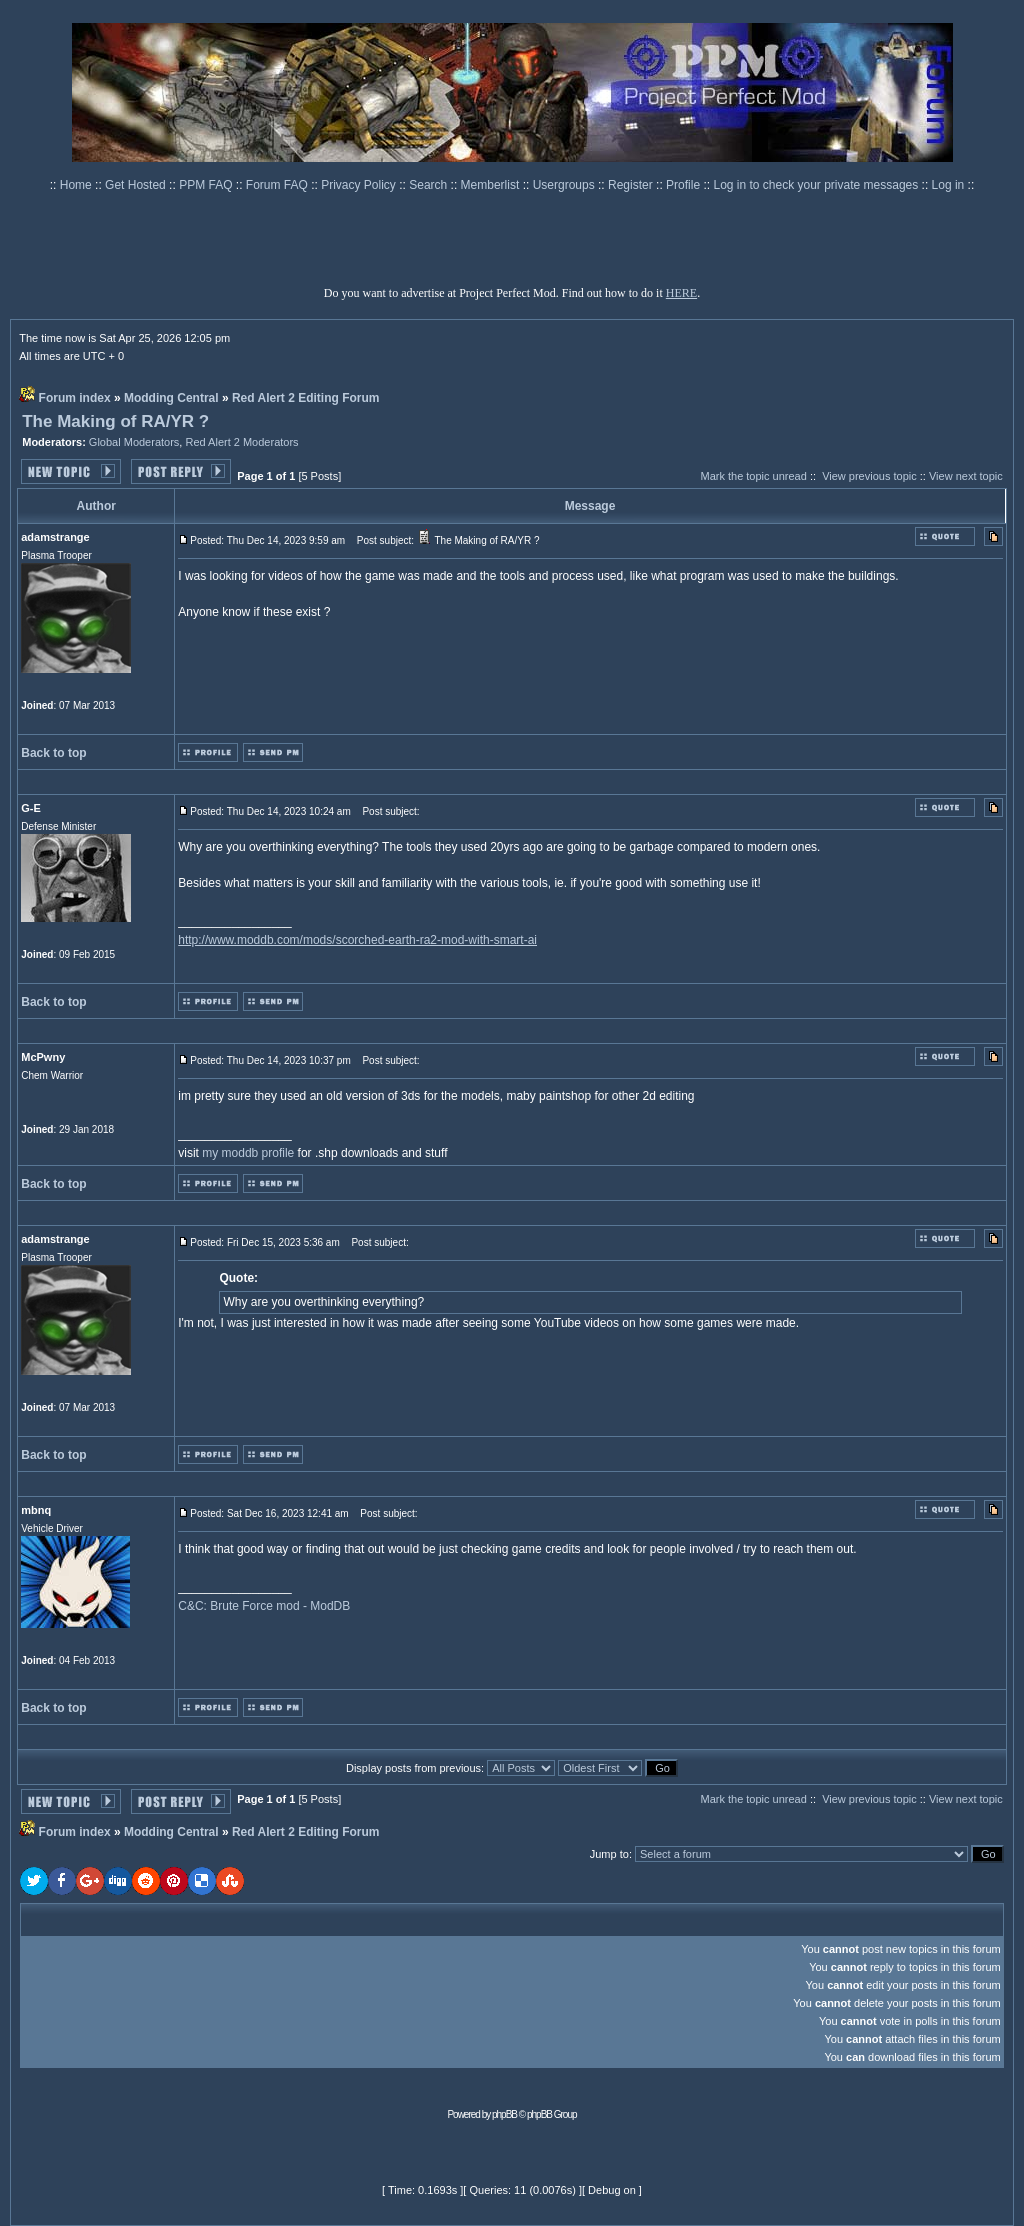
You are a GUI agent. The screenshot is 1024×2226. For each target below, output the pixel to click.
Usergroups (565, 185)
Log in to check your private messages (817, 185)
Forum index (75, 398)
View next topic (966, 476)
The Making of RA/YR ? (115, 421)
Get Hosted (137, 185)
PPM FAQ (207, 185)
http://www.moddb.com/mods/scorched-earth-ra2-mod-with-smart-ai (357, 940)
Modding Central (171, 398)
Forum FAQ (278, 185)
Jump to (609, 1854)
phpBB (504, 2114)
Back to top (53, 753)
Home (77, 185)
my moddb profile (248, 1153)
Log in (948, 185)
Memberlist (492, 185)
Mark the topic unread (753, 476)
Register (632, 185)
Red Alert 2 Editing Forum (306, 398)
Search (429, 185)
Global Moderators (134, 442)
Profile (684, 185)
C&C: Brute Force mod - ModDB (264, 1606)
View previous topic (869, 476)
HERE (681, 293)
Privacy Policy (360, 185)
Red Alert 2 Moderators (241, 442)
